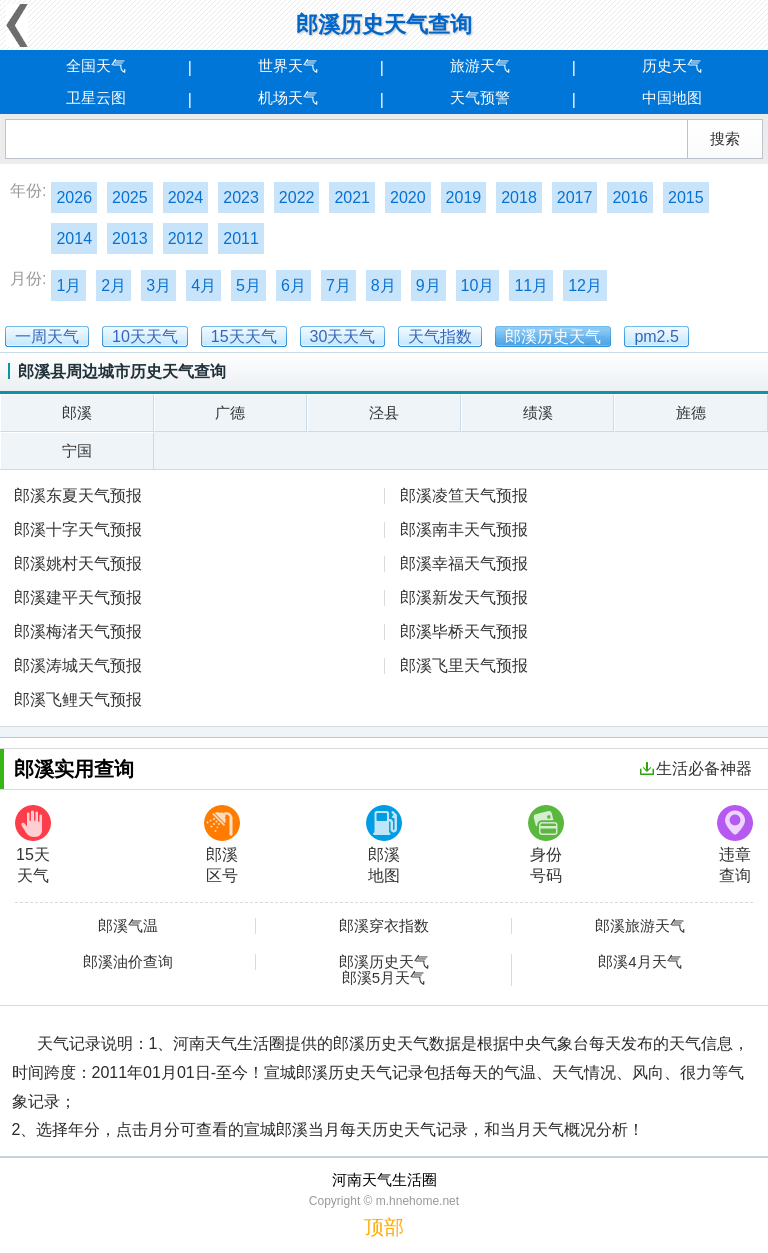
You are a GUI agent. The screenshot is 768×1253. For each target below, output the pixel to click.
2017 (575, 197)
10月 (478, 285)
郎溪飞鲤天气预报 (78, 699)
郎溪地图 (384, 844)
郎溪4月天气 (639, 962)
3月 (158, 285)
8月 (383, 285)
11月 (531, 285)
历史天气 (672, 65)
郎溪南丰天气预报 (464, 529)
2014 (74, 238)
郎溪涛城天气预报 (78, 665)
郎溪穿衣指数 (384, 926)
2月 (113, 285)
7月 (338, 285)
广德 (230, 412)
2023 (241, 197)
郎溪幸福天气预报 (464, 563)
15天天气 (33, 844)
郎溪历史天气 (384, 962)
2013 (130, 238)
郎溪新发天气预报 (464, 597)
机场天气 (288, 97)
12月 (585, 285)
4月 (203, 285)
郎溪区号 (222, 844)
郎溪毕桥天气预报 (464, 631)
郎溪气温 (128, 926)
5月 (248, 285)
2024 (186, 197)
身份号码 (546, 844)
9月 (428, 285)
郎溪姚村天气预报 (78, 563)
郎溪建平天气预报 (78, 597)
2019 (464, 197)
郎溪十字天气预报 (78, 529)
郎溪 (77, 412)
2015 (686, 197)
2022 (297, 197)
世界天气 (288, 65)
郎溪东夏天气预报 (78, 495)
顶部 (384, 1227)
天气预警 (480, 97)
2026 (74, 197)
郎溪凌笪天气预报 (464, 495)
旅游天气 (480, 65)
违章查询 (735, 844)
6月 (293, 285)
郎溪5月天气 (383, 978)
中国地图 (672, 97)
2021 (352, 197)
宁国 (77, 450)
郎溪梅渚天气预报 (78, 631)
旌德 (691, 412)
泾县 (384, 412)
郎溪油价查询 (128, 962)
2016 (630, 197)
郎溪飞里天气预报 (464, 665)
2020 (408, 197)
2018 (519, 197)
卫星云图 (96, 97)
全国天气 (96, 65)
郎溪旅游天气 (640, 926)
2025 (130, 197)
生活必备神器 (696, 768)
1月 (68, 285)
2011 (241, 238)
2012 (186, 238)
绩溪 (538, 412)
